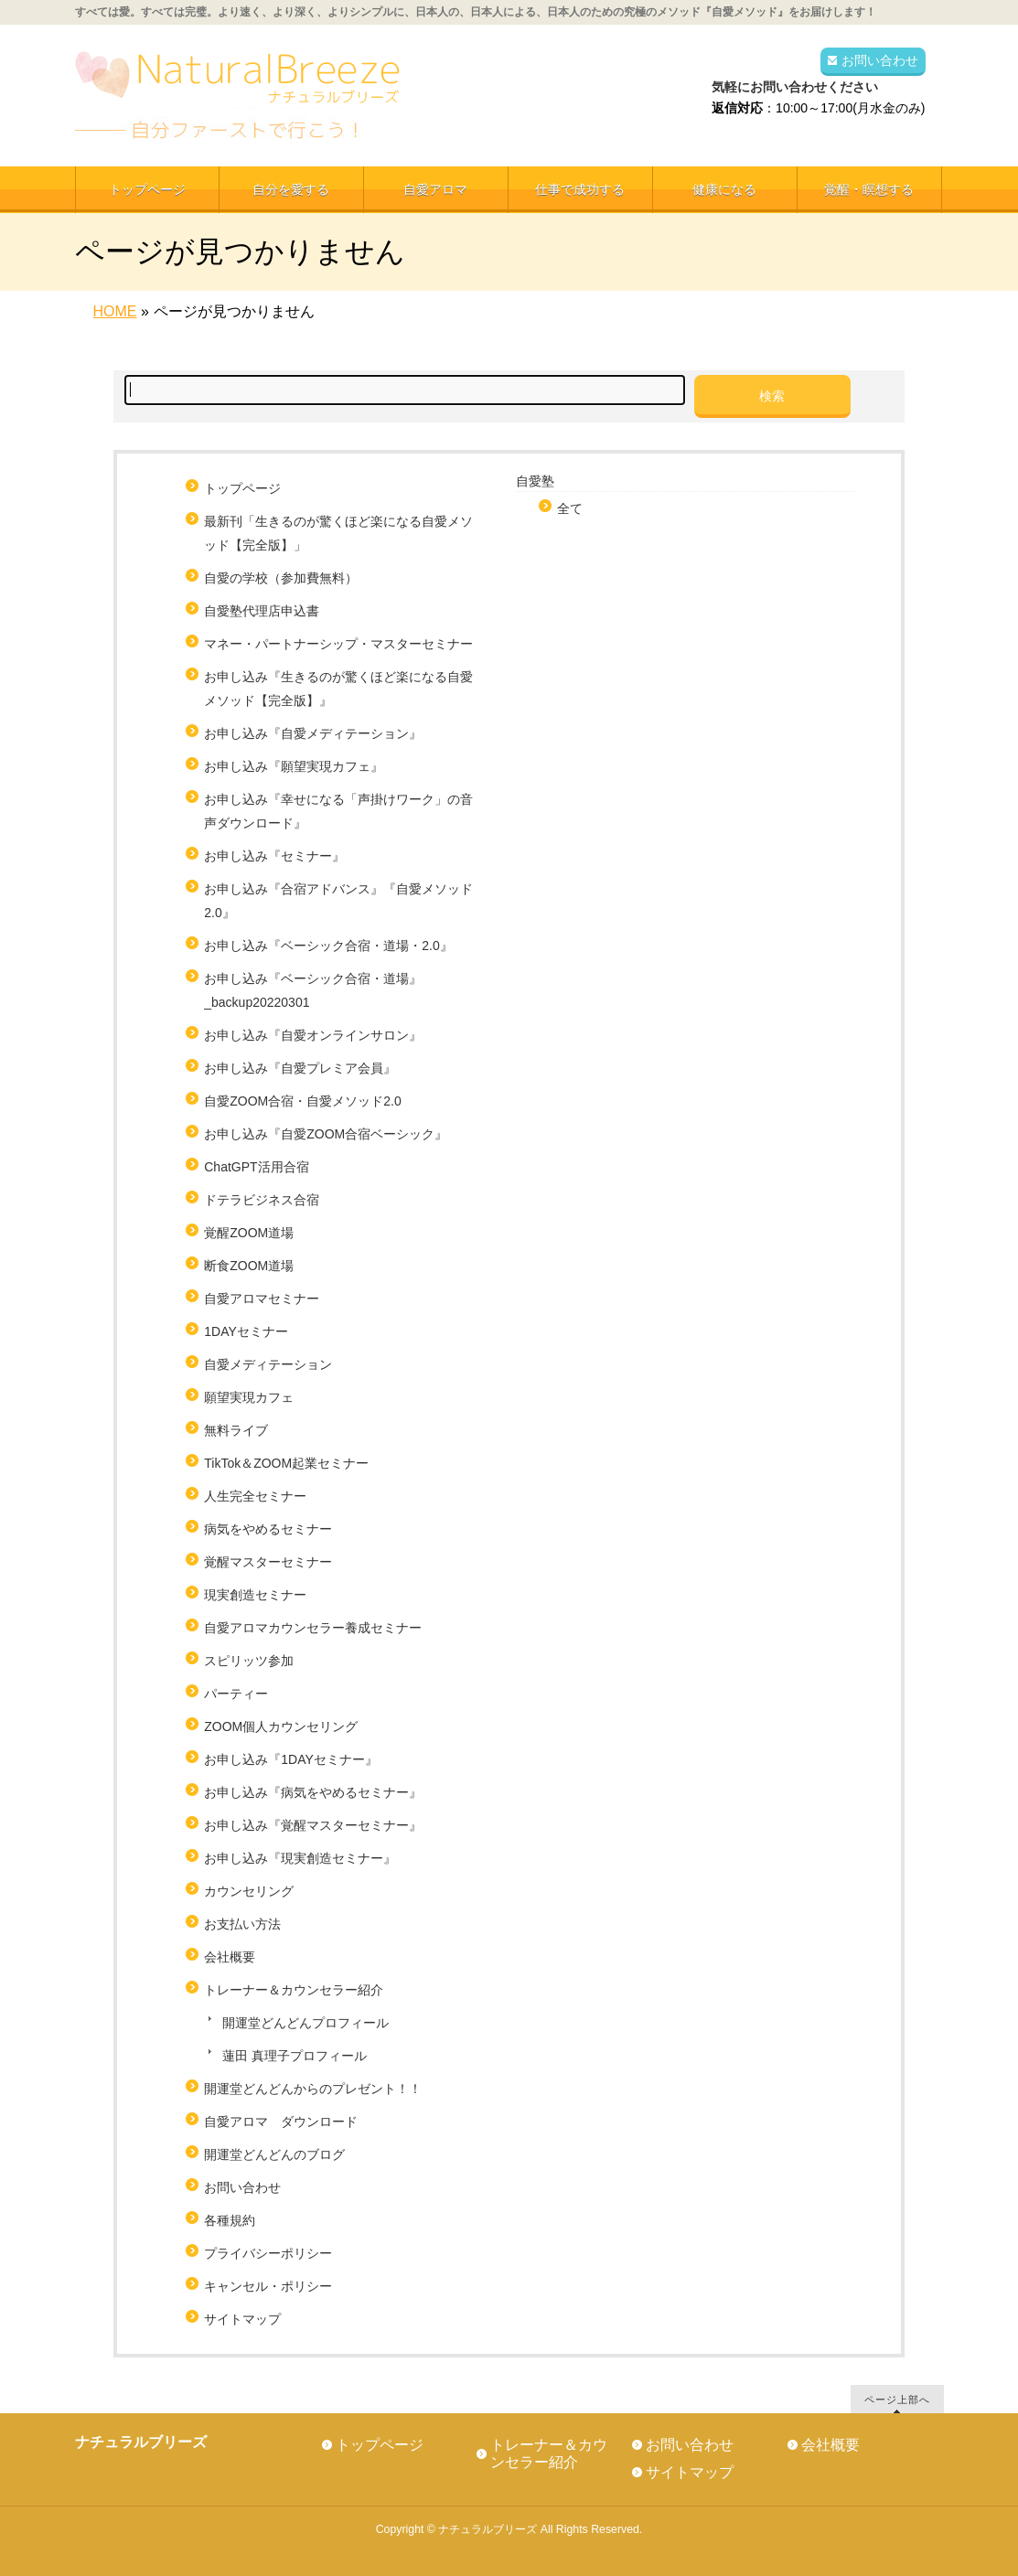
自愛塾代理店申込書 (261, 611)
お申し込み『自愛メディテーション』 (313, 733)
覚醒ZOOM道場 (249, 1232)
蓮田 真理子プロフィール (294, 2055)
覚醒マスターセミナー (268, 1562)
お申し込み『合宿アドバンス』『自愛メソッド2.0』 (338, 901)
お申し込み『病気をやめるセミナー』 (313, 1792)
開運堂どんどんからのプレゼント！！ (313, 2088)
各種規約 (229, 2220)
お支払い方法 (242, 1924)
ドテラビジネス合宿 (261, 1199)
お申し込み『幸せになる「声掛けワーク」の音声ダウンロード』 (338, 811)
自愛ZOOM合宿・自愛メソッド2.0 (302, 1101)
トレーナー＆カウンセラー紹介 (293, 1990)
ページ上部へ (897, 2399)
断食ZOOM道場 (249, 1265)
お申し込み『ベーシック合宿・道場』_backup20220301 (313, 990)
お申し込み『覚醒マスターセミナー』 (313, 1825)
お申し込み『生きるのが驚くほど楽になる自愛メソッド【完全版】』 (338, 688)
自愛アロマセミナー (261, 1298)
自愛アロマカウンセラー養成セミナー (313, 1627)
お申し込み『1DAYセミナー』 (291, 1759)
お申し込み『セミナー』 (274, 856)
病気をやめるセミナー (268, 1529)
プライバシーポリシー (268, 2253)
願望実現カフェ (249, 1397)
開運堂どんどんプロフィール (305, 2022)
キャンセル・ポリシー (268, 2286)
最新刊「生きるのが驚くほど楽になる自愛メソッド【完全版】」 (338, 533)
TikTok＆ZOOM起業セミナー (286, 1463)
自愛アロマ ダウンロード (281, 2121)
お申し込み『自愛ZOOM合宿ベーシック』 (325, 1134)
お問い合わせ (879, 60)
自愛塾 (535, 481)
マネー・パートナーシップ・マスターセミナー (338, 643)
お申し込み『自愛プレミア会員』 (300, 1068)
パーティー (236, 1693)
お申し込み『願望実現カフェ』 (293, 766)
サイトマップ (242, 2319)
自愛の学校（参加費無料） (281, 578)
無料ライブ (236, 1430)
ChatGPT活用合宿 (262, 1167)
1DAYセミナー (246, 1331)
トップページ (242, 488)
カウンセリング (249, 1891)
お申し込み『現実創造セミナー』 (300, 1858)
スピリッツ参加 (249, 1660)
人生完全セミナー (255, 1496)
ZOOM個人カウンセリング (281, 1726)
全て (570, 508)
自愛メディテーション (268, 1364)
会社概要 (229, 1957)
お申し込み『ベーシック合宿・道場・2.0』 (328, 945)
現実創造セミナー (255, 1594)
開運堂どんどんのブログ (274, 2154)
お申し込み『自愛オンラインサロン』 (313, 1035)
